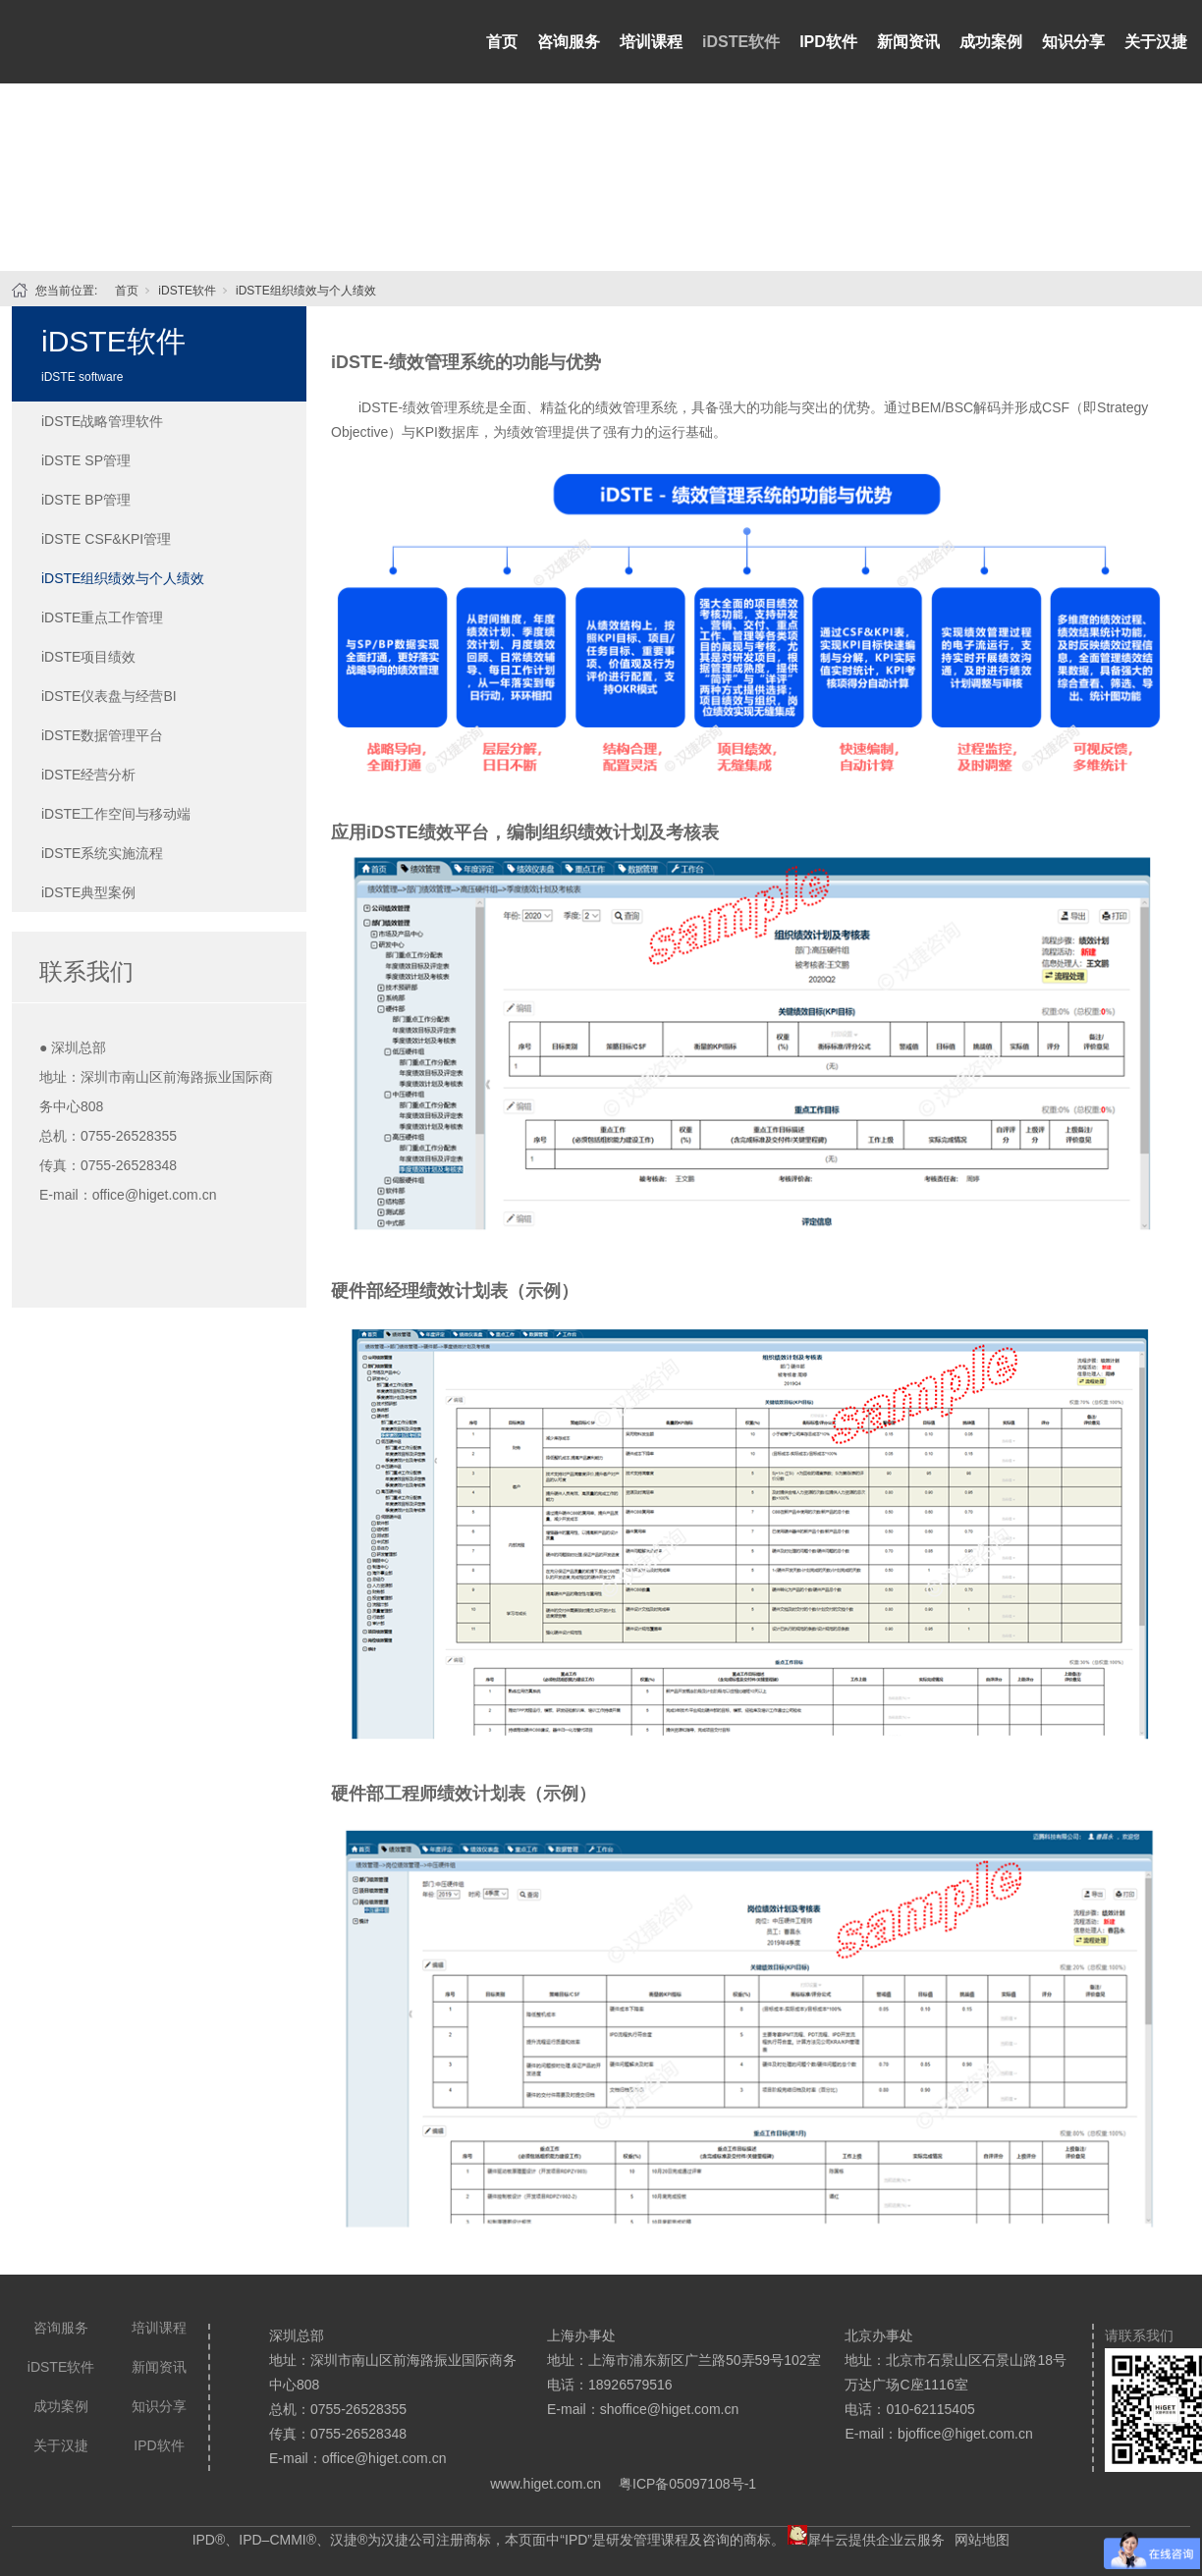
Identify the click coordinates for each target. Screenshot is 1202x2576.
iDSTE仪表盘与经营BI (109, 696)
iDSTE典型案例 (88, 892)
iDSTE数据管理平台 (102, 735)
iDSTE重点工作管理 (102, 617)
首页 (502, 41)
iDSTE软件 (741, 41)
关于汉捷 (1155, 41)
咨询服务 (568, 41)
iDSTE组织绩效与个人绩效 (306, 290)
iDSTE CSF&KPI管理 (106, 539)
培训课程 (651, 41)
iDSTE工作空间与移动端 (116, 814)
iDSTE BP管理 (86, 500)
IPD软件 (828, 41)
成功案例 (990, 41)
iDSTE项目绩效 (88, 657)
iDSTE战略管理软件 (102, 421)
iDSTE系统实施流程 (102, 853)
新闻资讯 (908, 41)
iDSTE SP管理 (86, 460)
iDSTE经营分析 (88, 774)
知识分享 (1073, 41)
